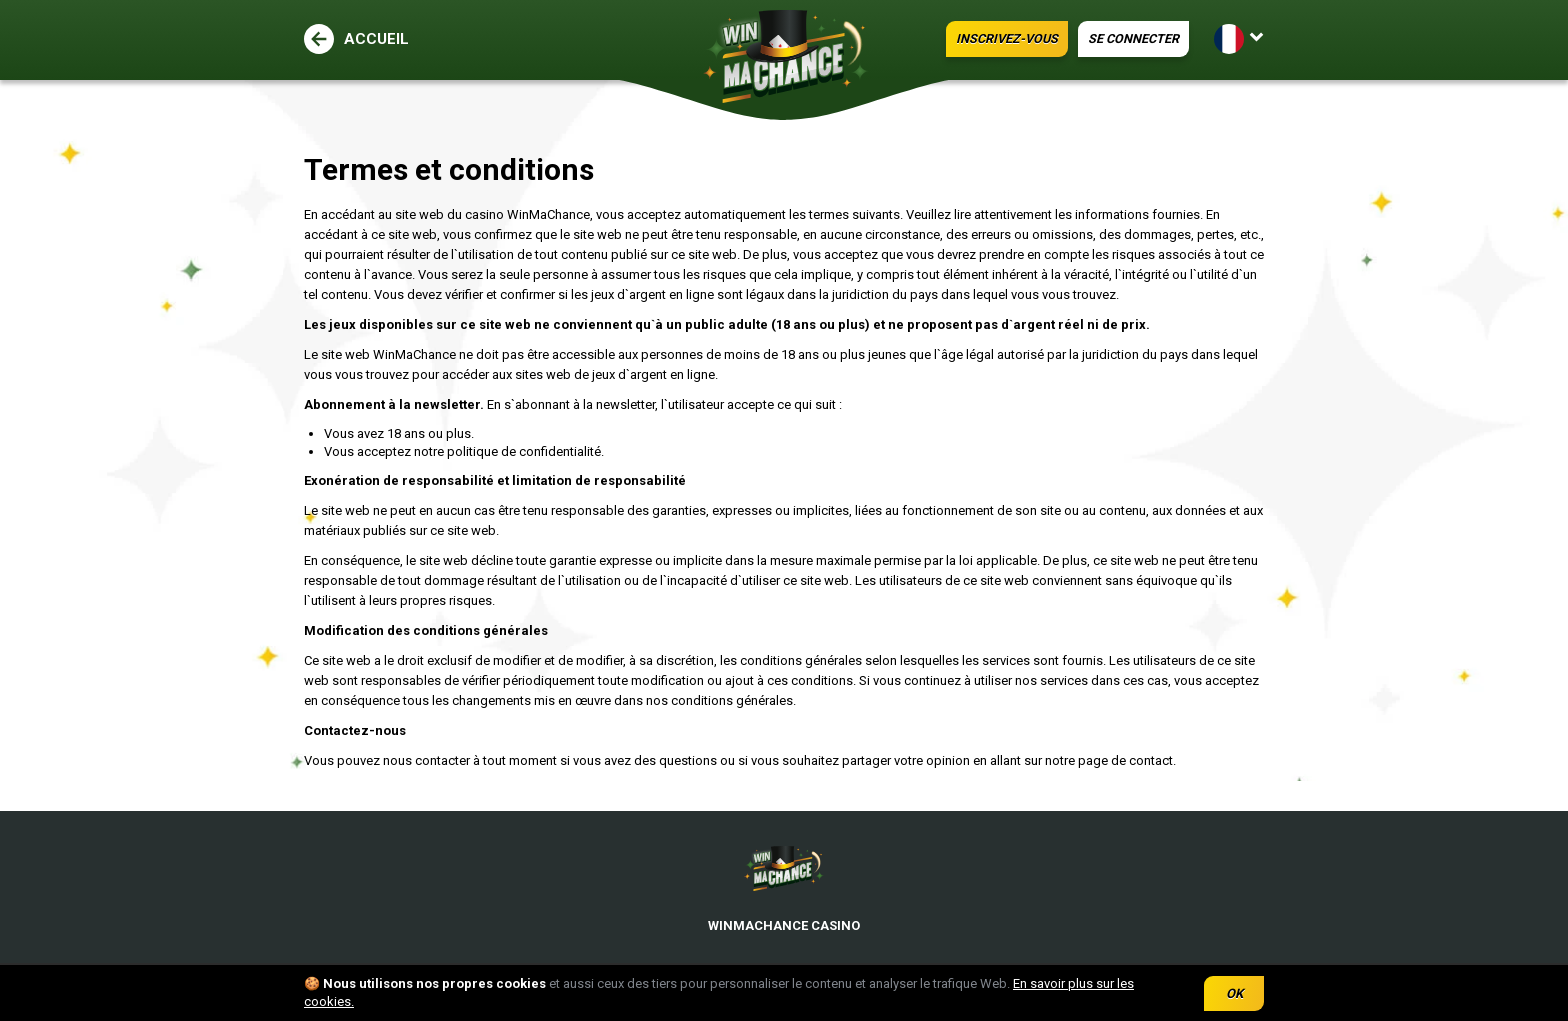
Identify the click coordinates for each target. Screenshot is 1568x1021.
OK (1234, 993)
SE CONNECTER (1115, 39)
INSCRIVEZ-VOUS (961, 39)
